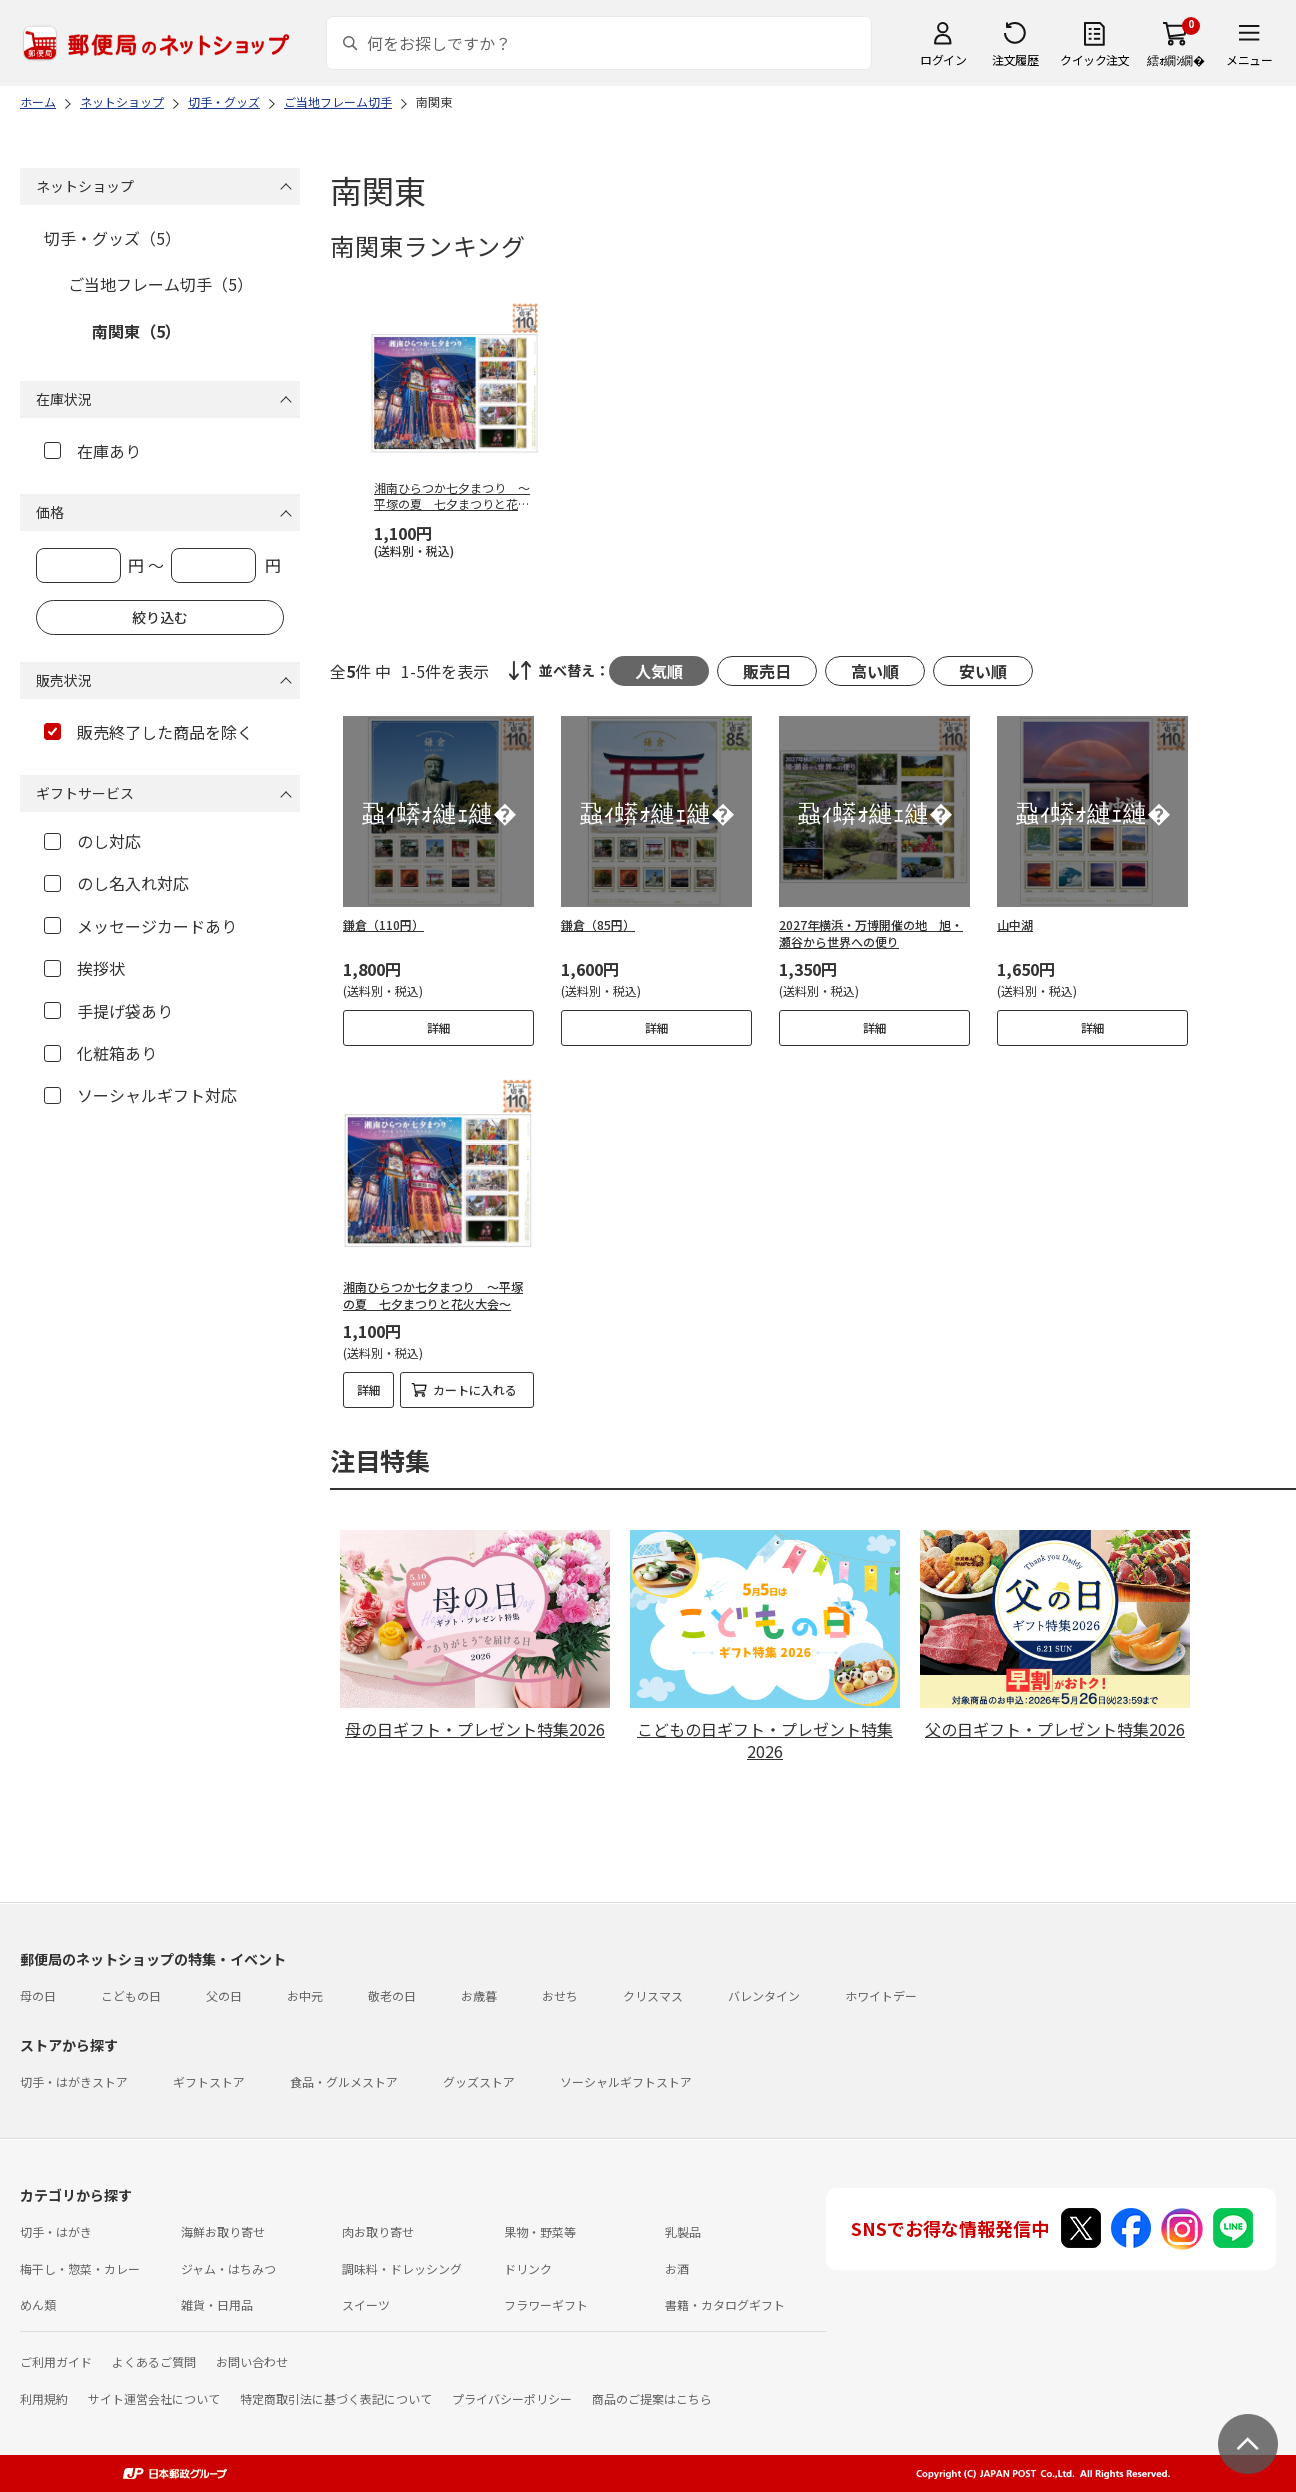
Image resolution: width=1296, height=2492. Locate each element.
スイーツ (366, 2304)
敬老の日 (392, 1995)
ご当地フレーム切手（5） (160, 284)
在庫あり (92, 451)
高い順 (875, 671)
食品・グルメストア (344, 2081)
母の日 (38, 1995)
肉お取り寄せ (378, 2231)
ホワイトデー (881, 1995)
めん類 (38, 2304)
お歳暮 (479, 1995)
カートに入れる (475, 1389)
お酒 (677, 2268)
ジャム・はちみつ (228, 2268)
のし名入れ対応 (116, 883)
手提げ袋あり (108, 1011)
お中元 (305, 1995)
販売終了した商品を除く (148, 732)
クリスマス (653, 1995)
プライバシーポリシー (512, 2398)
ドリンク (528, 2268)
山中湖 (1015, 924)
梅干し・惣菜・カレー (80, 2268)
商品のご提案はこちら (652, 2398)
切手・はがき (56, 2231)
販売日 (767, 671)
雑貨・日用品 (217, 2304)
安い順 (983, 671)
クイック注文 (1094, 59)
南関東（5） (136, 331)
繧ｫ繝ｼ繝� (1175, 59)
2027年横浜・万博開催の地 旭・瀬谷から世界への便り (871, 933)
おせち (560, 1995)
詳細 (439, 1027)
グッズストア (479, 2081)
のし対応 (92, 841)
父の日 (224, 1995)
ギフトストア (209, 2081)
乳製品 (683, 2231)
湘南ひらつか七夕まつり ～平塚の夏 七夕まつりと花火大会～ (433, 1295)
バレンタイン (764, 1995)
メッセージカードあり (140, 926)
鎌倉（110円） (383, 924)
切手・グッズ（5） (112, 238)
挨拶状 (84, 968)
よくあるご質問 (154, 2361)
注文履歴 (1015, 59)
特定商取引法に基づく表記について (336, 2398)
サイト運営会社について (154, 2398)
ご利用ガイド (56, 2361)
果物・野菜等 (540, 2231)
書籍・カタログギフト (725, 2304)
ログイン (943, 59)
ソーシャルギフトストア (626, 2081)
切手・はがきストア (74, 2081)
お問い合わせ (252, 2361)
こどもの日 (131, 1995)
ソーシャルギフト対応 (140, 1095)
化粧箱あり (100, 1053)
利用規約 (44, 2398)
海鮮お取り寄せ (223, 2231)
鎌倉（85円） (598, 924)
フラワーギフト (546, 2304)
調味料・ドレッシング (402, 2268)
